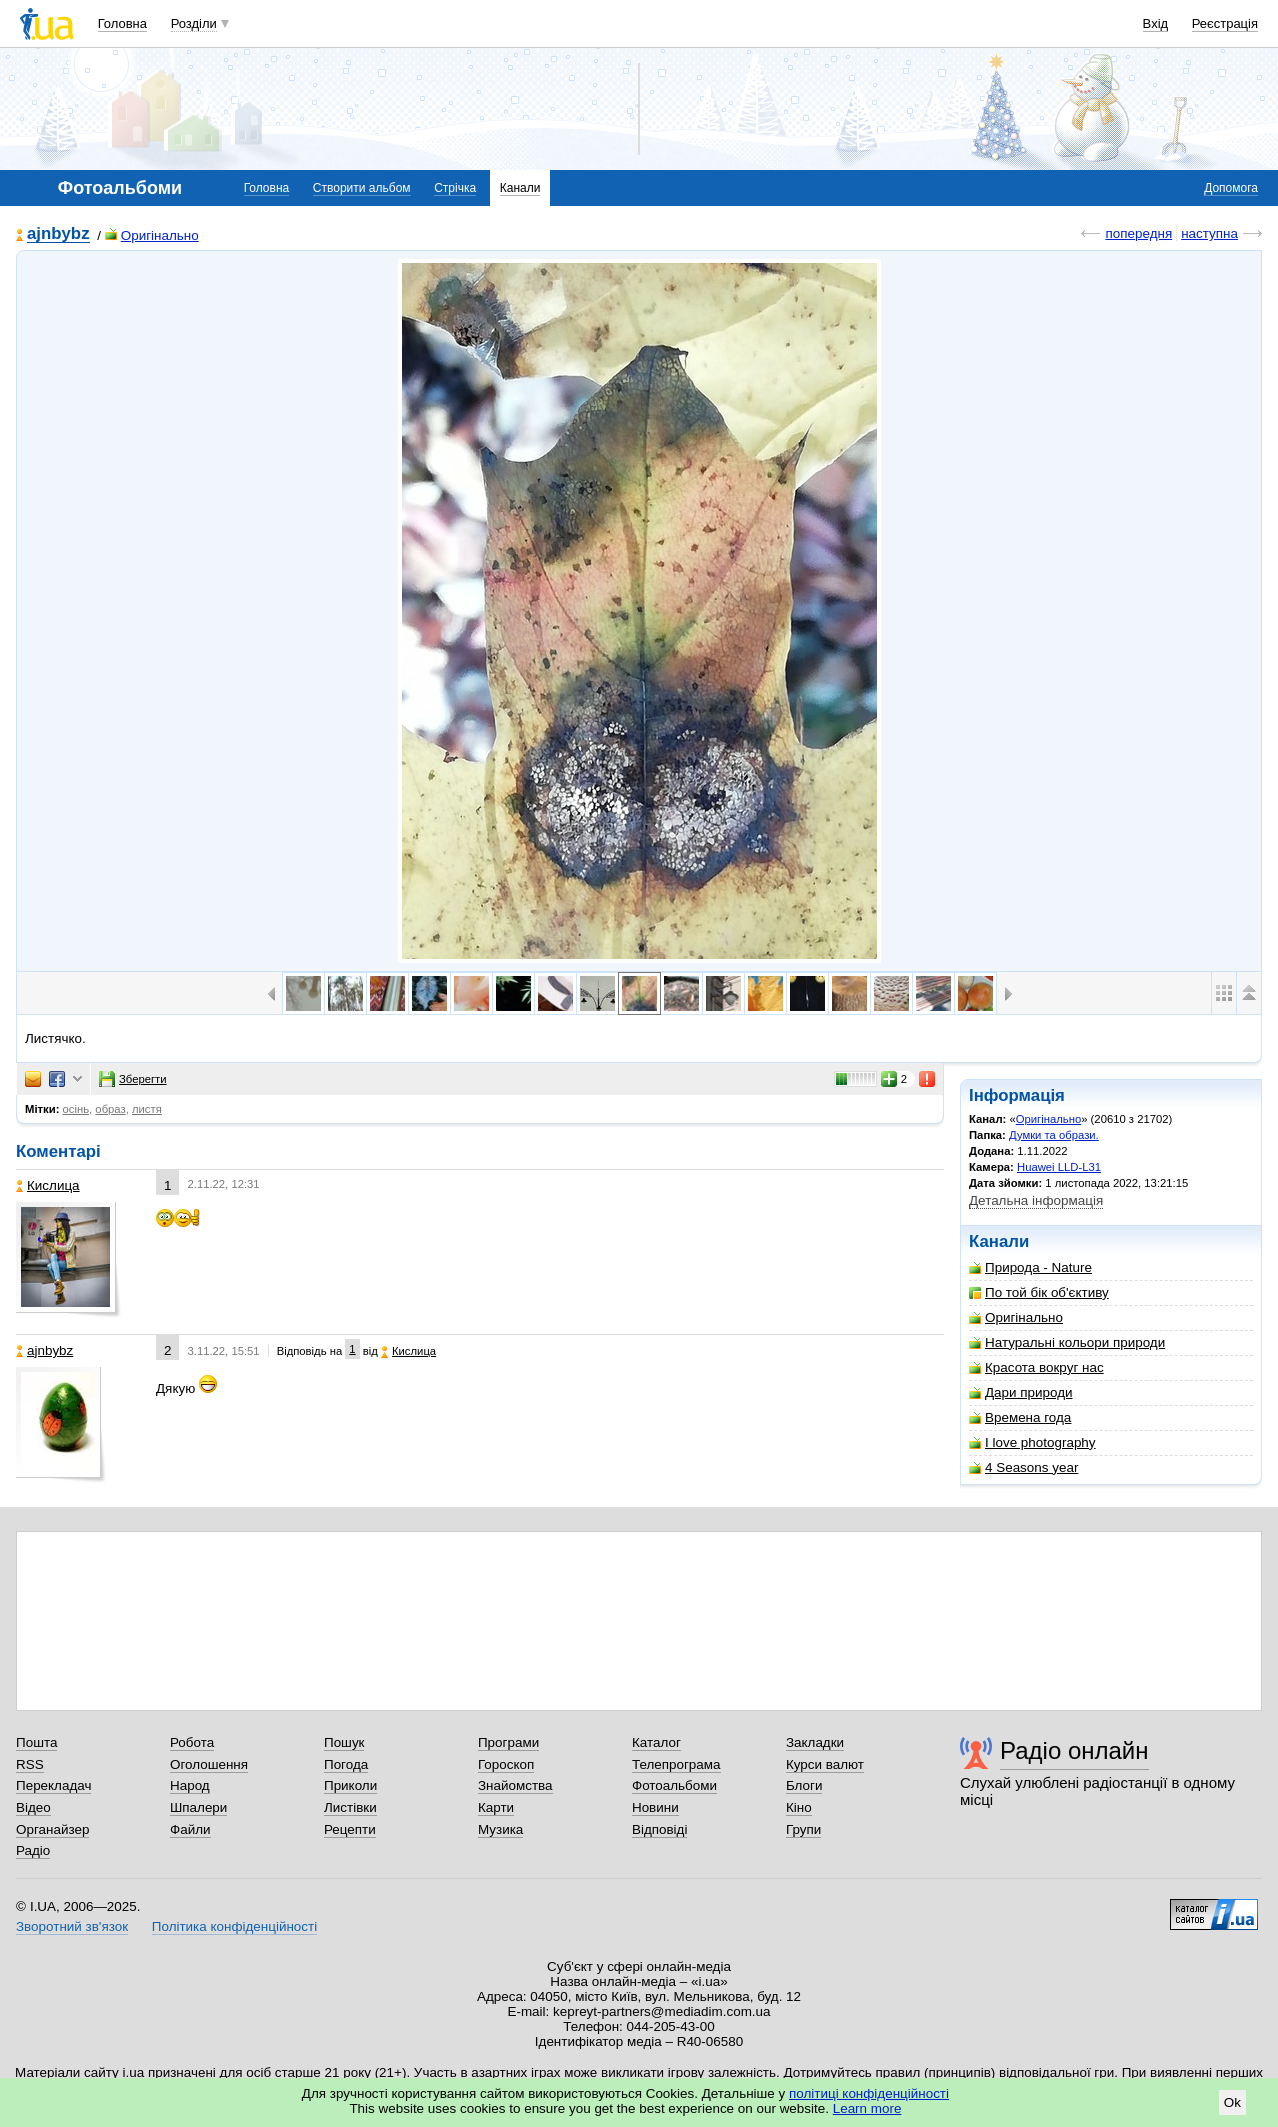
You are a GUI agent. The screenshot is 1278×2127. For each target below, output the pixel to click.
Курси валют (825, 1764)
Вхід (1156, 23)
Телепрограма (676, 1764)
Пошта (36, 1742)
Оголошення (209, 1764)
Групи (803, 1829)
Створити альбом (362, 188)
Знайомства (515, 1785)
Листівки (350, 1807)
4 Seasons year (1023, 1467)
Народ (190, 1785)
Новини (655, 1807)
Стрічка (455, 188)
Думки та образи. (1054, 1135)
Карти (496, 1807)
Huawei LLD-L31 (1059, 1167)
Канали (520, 188)
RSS (30, 1764)
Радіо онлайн (1074, 1750)
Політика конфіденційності (234, 1926)
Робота (192, 1742)
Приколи (350, 1785)
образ (110, 1109)
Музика (500, 1829)
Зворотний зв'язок (72, 1926)
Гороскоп (506, 1764)
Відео (33, 1807)
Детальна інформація (1036, 1200)
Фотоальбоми (674, 1785)
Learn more (867, 2108)
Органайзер (52, 1829)
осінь (76, 1109)
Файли (190, 1829)
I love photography (1032, 1442)
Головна (122, 23)
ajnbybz (58, 234)
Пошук (344, 1742)
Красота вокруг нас (1036, 1367)
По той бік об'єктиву (1039, 1292)
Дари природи (1021, 1392)
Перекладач (53, 1785)
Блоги (804, 1785)
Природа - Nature (1030, 1267)
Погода (346, 1764)
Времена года (1020, 1417)
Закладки (815, 1742)
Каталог (656, 1742)
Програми (508, 1742)
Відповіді (660, 1829)
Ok (1232, 2102)
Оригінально (152, 235)
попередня (1138, 233)
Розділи (194, 23)
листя (147, 1109)
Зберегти (133, 1079)
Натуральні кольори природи (1067, 1342)
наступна (1209, 233)
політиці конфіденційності (869, 2093)
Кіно (799, 1807)
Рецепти (350, 1829)
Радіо (33, 1850)
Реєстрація (1225, 23)
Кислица (48, 1185)
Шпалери (198, 1807)
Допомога (1231, 188)
